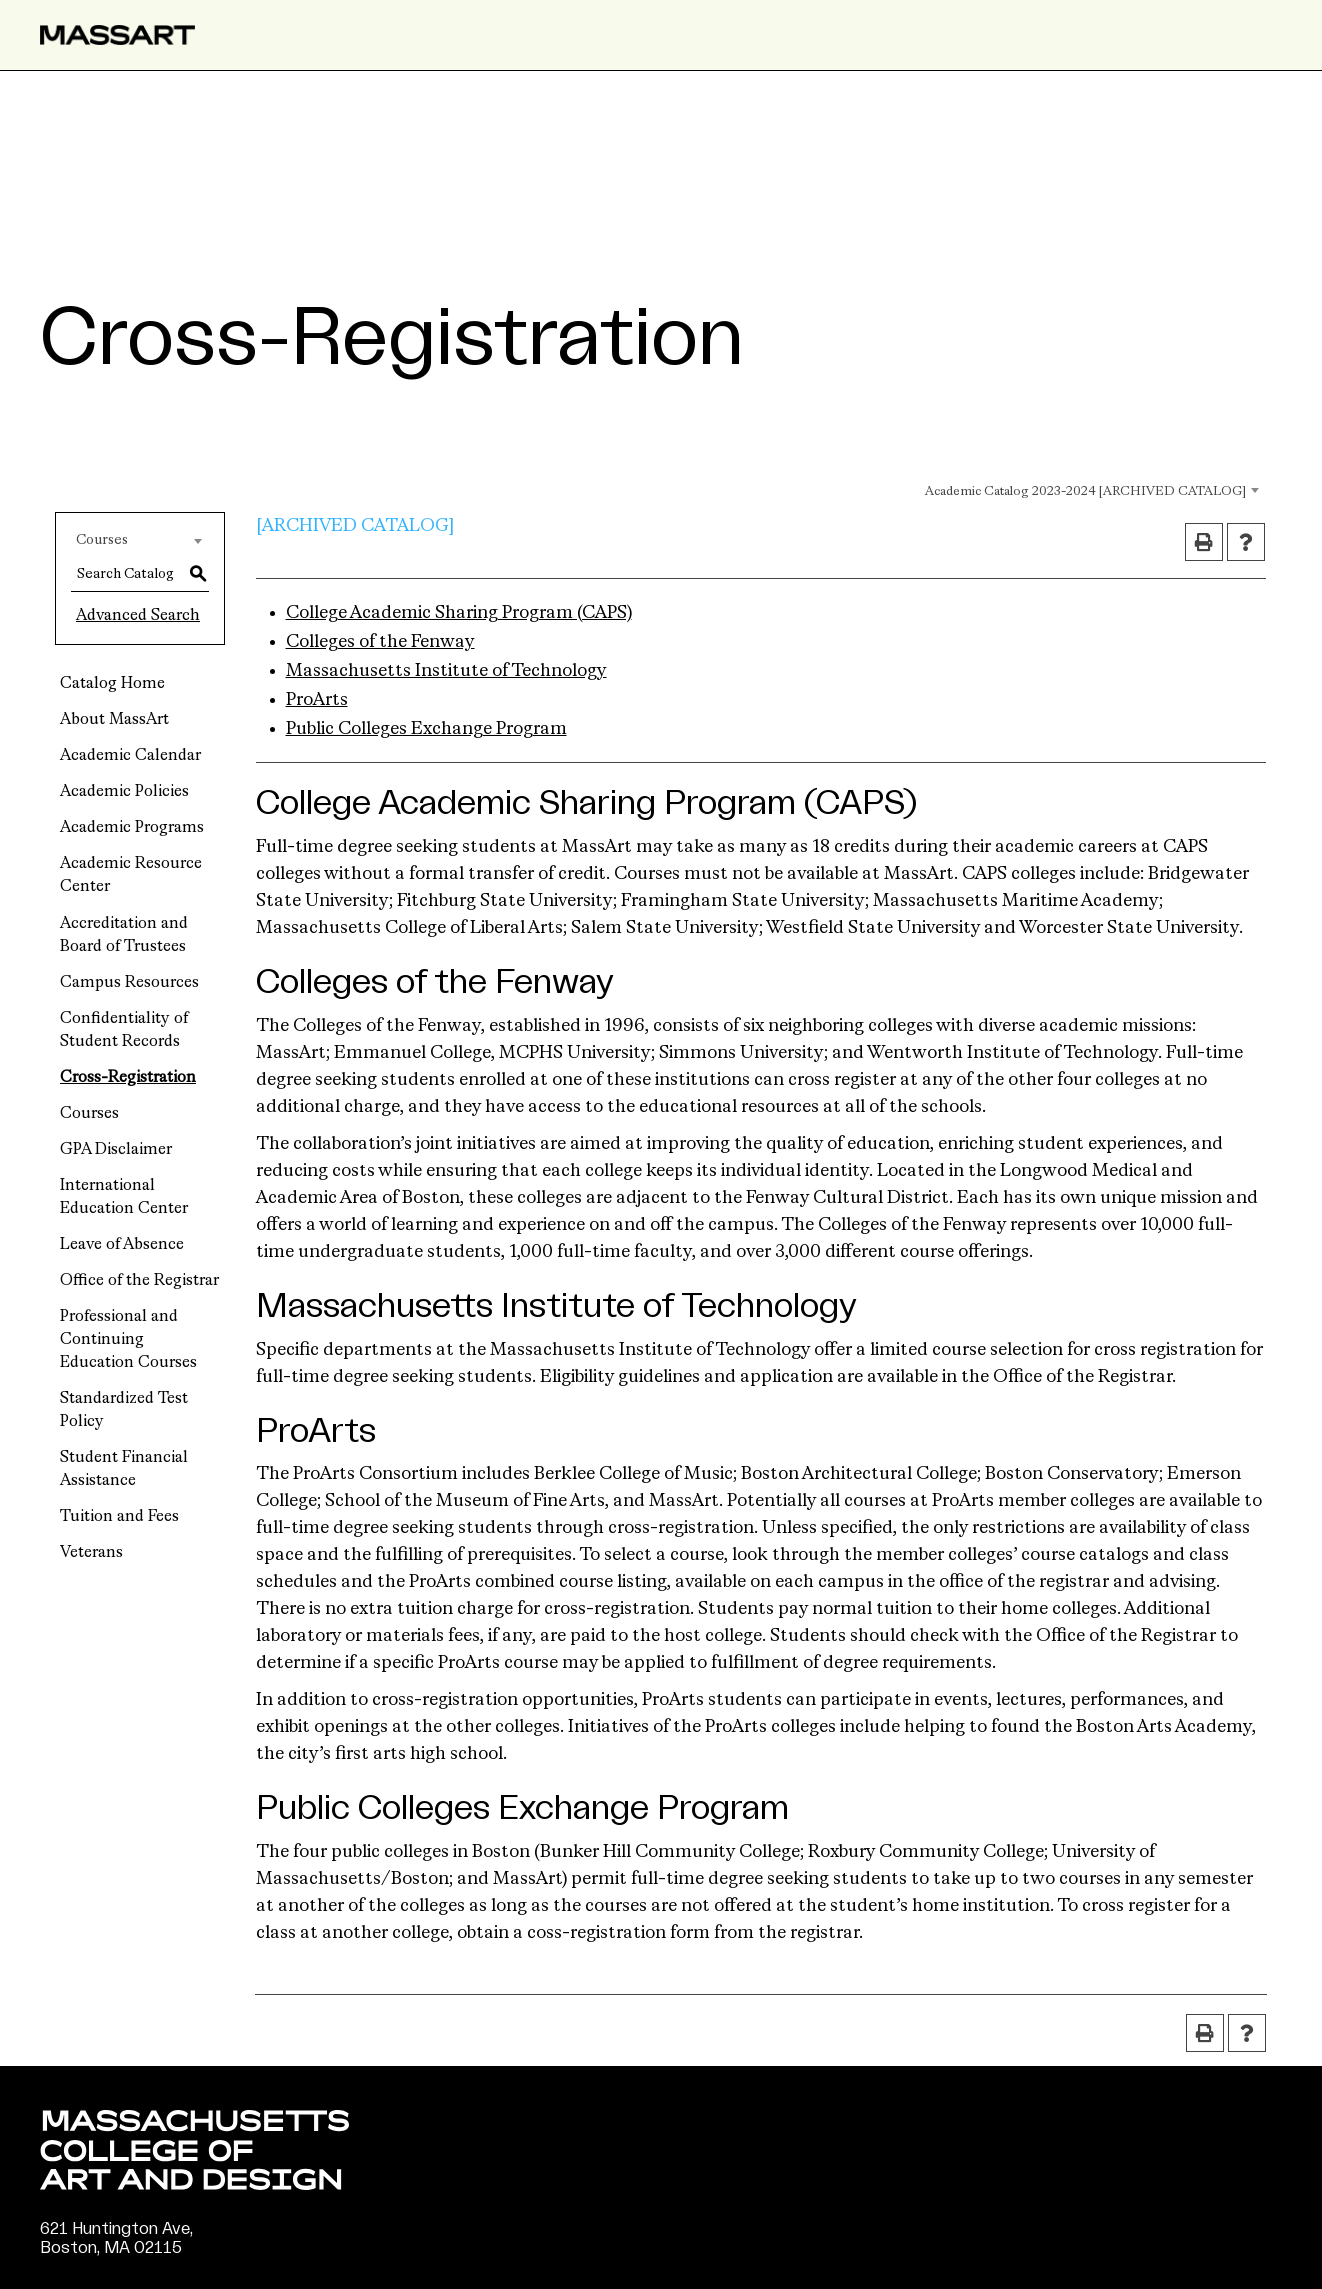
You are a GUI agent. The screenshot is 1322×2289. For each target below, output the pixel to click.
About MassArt (114, 720)
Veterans (91, 1553)
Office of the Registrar (139, 1281)
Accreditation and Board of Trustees (124, 935)
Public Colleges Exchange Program (426, 729)
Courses (89, 1114)
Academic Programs (132, 828)
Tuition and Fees (119, 1517)
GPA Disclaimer (116, 1150)
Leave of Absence (122, 1245)
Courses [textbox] (102, 540)
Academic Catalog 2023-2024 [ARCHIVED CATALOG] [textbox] (1085, 491)
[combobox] (1066, 489)
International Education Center (124, 1197)
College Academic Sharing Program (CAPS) (459, 613)
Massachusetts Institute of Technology (446, 671)
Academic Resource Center (131, 875)
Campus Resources (129, 983)
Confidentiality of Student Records (124, 1030)
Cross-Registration (128, 1078)
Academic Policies (124, 792)
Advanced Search (138, 616)
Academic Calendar (130, 756)
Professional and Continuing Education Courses (128, 1340)
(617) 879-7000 (102, 2268)
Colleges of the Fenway (380, 642)
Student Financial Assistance (124, 1469)
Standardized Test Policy (124, 1410)
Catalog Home (112, 684)
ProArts (317, 700)
